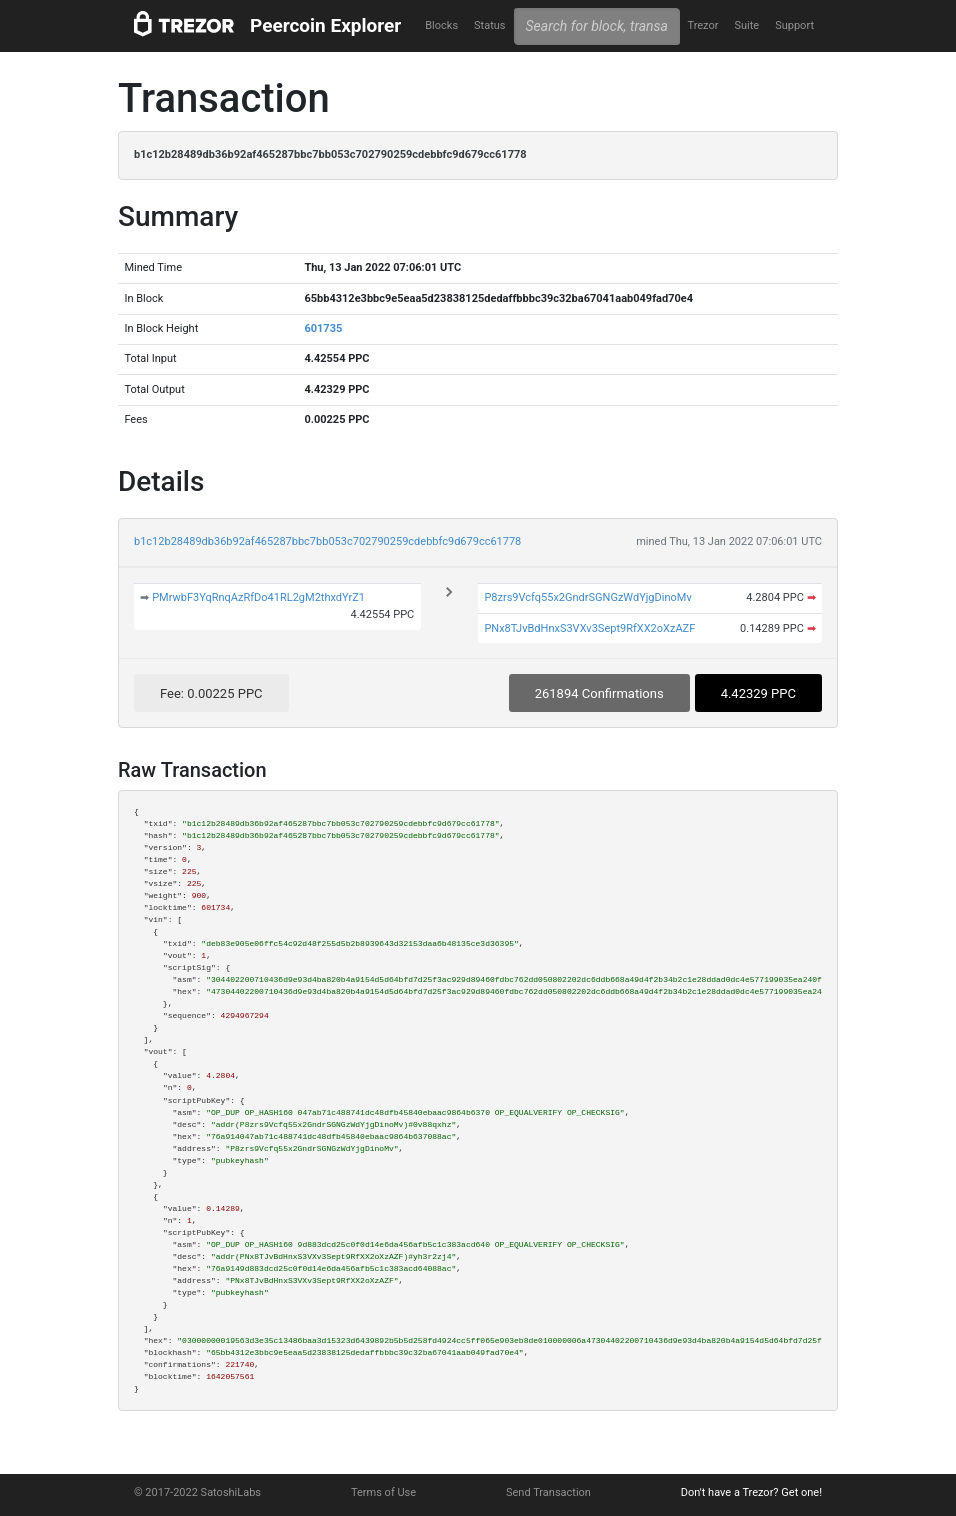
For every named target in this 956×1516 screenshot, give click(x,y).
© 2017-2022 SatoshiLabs (197, 1492)
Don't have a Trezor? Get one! (751, 1492)
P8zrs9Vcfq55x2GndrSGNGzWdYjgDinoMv (587, 597)
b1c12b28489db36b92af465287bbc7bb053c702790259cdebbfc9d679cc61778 (327, 541)
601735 (323, 328)
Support (794, 25)
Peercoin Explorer (325, 25)
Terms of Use (383, 1492)
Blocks (441, 25)
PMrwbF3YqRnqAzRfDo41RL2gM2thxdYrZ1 (258, 597)
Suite (746, 25)
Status (489, 25)
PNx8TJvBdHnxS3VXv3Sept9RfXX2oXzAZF (589, 628)
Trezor (702, 25)
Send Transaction (548, 1492)
